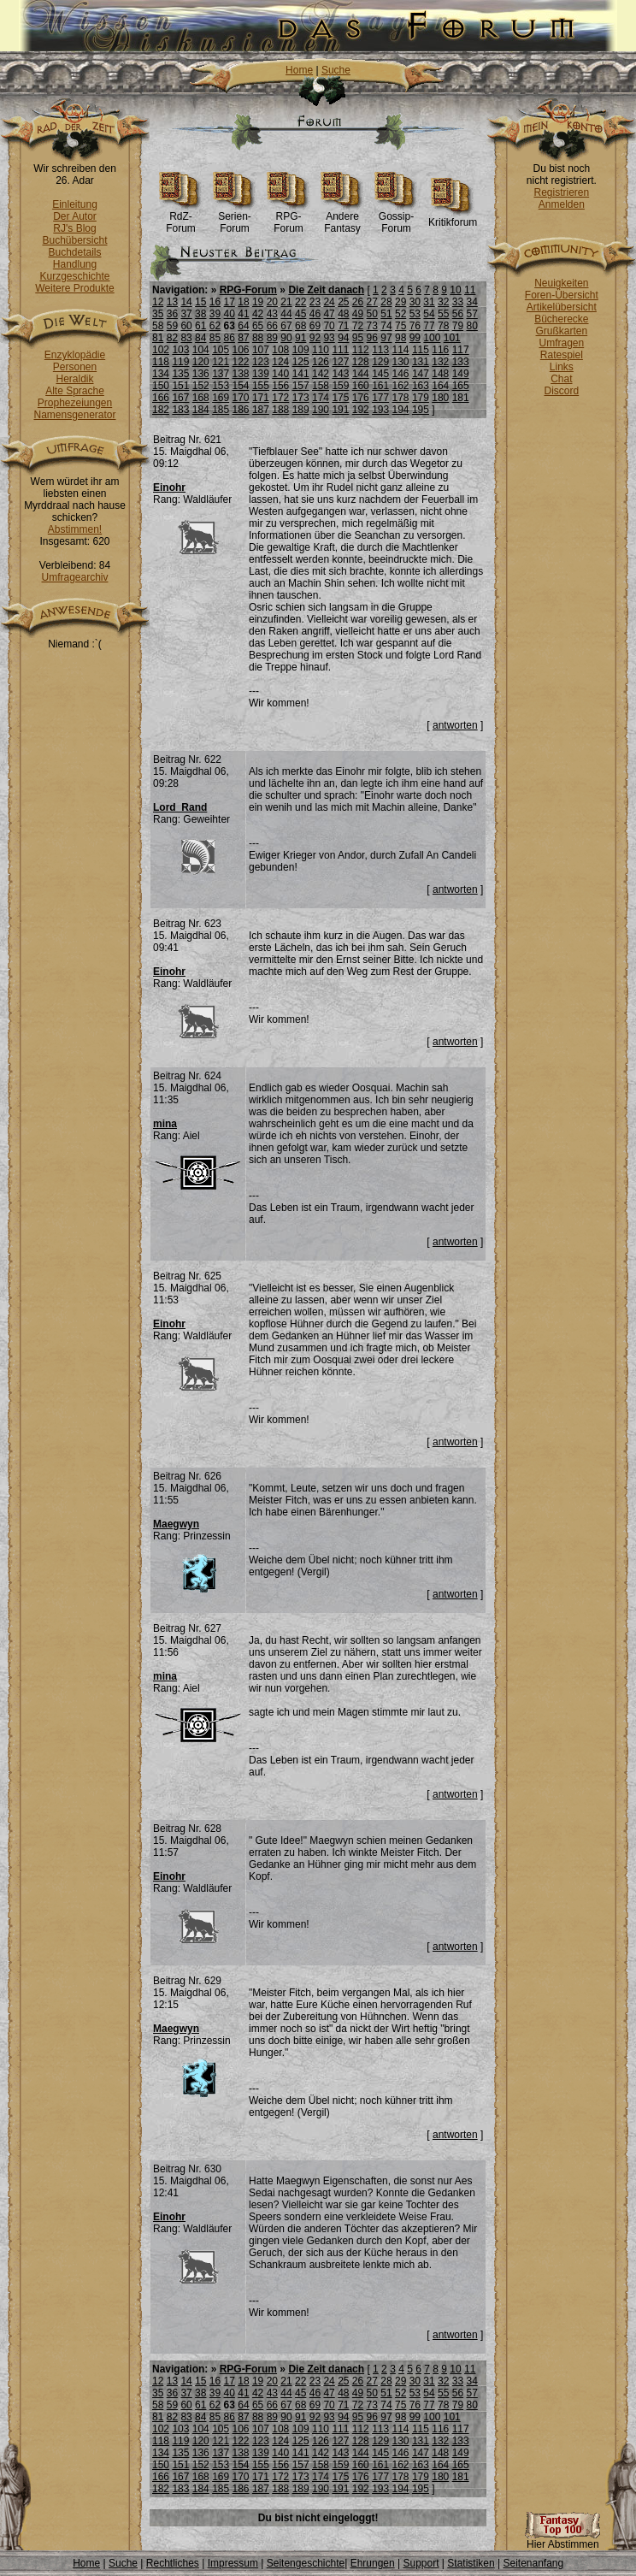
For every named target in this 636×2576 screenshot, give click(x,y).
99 (415, 338)
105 (220, 350)
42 (257, 314)
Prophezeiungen (75, 403)
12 (157, 302)
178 (400, 398)
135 (180, 374)
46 (315, 314)
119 (180, 362)
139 (260, 374)
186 (241, 410)
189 (300, 410)
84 (200, 338)
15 (200, 302)
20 (272, 302)
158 (320, 386)
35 (157, 314)
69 (315, 326)
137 (220, 374)
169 (220, 398)
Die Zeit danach (326, 290)
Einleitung (74, 204)
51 (386, 314)
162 (400, 386)
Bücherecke (561, 319)
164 (440, 386)
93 (328, 338)
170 (241, 398)
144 (360, 374)
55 (443, 314)
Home (299, 70)
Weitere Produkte (75, 288)
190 (320, 410)
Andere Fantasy (342, 217)
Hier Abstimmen (562, 2539)
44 (286, 314)
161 (380, 386)
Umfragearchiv (74, 577)
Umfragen (562, 343)
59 (172, 326)
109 (300, 350)
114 (400, 350)
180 (440, 398)
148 (440, 374)
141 (300, 374)
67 (286, 326)
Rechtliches (172, 2563)
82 (172, 338)
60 (185, 326)
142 (320, 374)
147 (420, 374)
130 (400, 362)
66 (272, 326)
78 (443, 326)
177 (380, 398)
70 (328, 326)
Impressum (233, 2563)
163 (420, 386)
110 (320, 350)
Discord (562, 391)
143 (340, 374)
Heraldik (74, 379)
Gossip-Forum (396, 217)
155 (260, 386)
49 (357, 314)
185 (220, 410)
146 (400, 374)
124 (280, 362)
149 (460, 374)
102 (160, 350)
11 (469, 290)
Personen (75, 367)
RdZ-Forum (181, 217)
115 (420, 350)
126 (320, 362)
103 (180, 350)
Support (421, 2563)
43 (272, 314)
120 (200, 362)
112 (360, 350)
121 (220, 362)
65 (257, 326)
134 (160, 374)
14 (185, 302)
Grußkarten (562, 331)
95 (357, 338)
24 (328, 302)
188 (280, 410)
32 (443, 302)
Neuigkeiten (561, 283)
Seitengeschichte (305, 2563)
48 (343, 314)
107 (260, 350)
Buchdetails (74, 252)
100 (431, 338)
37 (185, 314)
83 (185, 338)
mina (165, 1124)
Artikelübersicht (562, 307)
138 (241, 374)
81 (157, 338)
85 (215, 338)
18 (243, 302)
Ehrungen (372, 2563)
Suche (335, 70)
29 (400, 302)
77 (428, 326)
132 (440, 362)
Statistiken (470, 2563)
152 (200, 386)
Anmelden (562, 204)
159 (340, 386)
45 (300, 314)
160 (360, 386)
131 (420, 362)
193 (380, 410)
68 (300, 326)
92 (315, 338)
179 (420, 398)
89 (272, 338)
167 (180, 398)
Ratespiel (561, 355)
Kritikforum (452, 217)
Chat (561, 379)
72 (357, 326)
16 (215, 302)
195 (420, 410)
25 (343, 302)
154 (241, 386)
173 (300, 398)
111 (340, 350)
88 (257, 338)
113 (380, 350)
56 (457, 314)
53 (415, 314)
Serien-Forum (234, 217)
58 (157, 326)
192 (360, 410)
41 (243, 314)
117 (460, 350)
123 (260, 362)
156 (280, 386)
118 (160, 362)
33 (457, 302)
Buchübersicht (74, 240)
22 (300, 302)
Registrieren (561, 192)
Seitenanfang (533, 2563)
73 (372, 326)
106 (241, 350)
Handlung (75, 264)
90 (286, 338)
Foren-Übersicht (561, 295)
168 (200, 398)
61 (200, 326)
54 (428, 314)
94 (343, 338)
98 (400, 338)
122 (241, 362)
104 (200, 350)
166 (160, 398)
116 (440, 350)
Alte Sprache (74, 391)
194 (400, 410)
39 (215, 314)
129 (380, 362)
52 (400, 314)
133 (460, 362)
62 (215, 326)
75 (400, 326)
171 (260, 398)
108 (280, 350)
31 (428, 302)
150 (160, 386)
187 (260, 410)
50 (372, 314)
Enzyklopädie (74, 355)
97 (386, 338)
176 (360, 398)
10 (455, 290)
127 (340, 362)
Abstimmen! (75, 529)
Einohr (169, 487)
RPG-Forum (288, 217)
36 (172, 314)
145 (380, 374)
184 (200, 410)
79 (457, 326)
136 (200, 374)
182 (160, 410)
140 (280, 374)
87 (243, 338)
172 (280, 398)
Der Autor (75, 216)
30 (415, 302)
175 (340, 398)
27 (372, 302)
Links (562, 367)
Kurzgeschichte (74, 276)
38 (200, 314)
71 (343, 326)
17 (229, 302)
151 (180, 386)
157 (300, 386)
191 (340, 410)
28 (386, 302)
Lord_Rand (180, 807)
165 (460, 386)
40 (229, 314)
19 (257, 302)
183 (180, 410)
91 (300, 338)
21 (286, 302)
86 (229, 338)
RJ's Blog (74, 228)
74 (386, 326)
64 (243, 326)
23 (315, 302)
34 (471, 302)
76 (415, 326)
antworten (455, 725)
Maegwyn (176, 1524)
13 (172, 302)
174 (320, 398)
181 (460, 398)
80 (471, 326)
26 (357, 302)
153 (220, 386)
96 (372, 338)
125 (300, 362)
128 (360, 362)
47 (328, 314)
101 (452, 338)
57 (471, 314)
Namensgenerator (74, 415)
